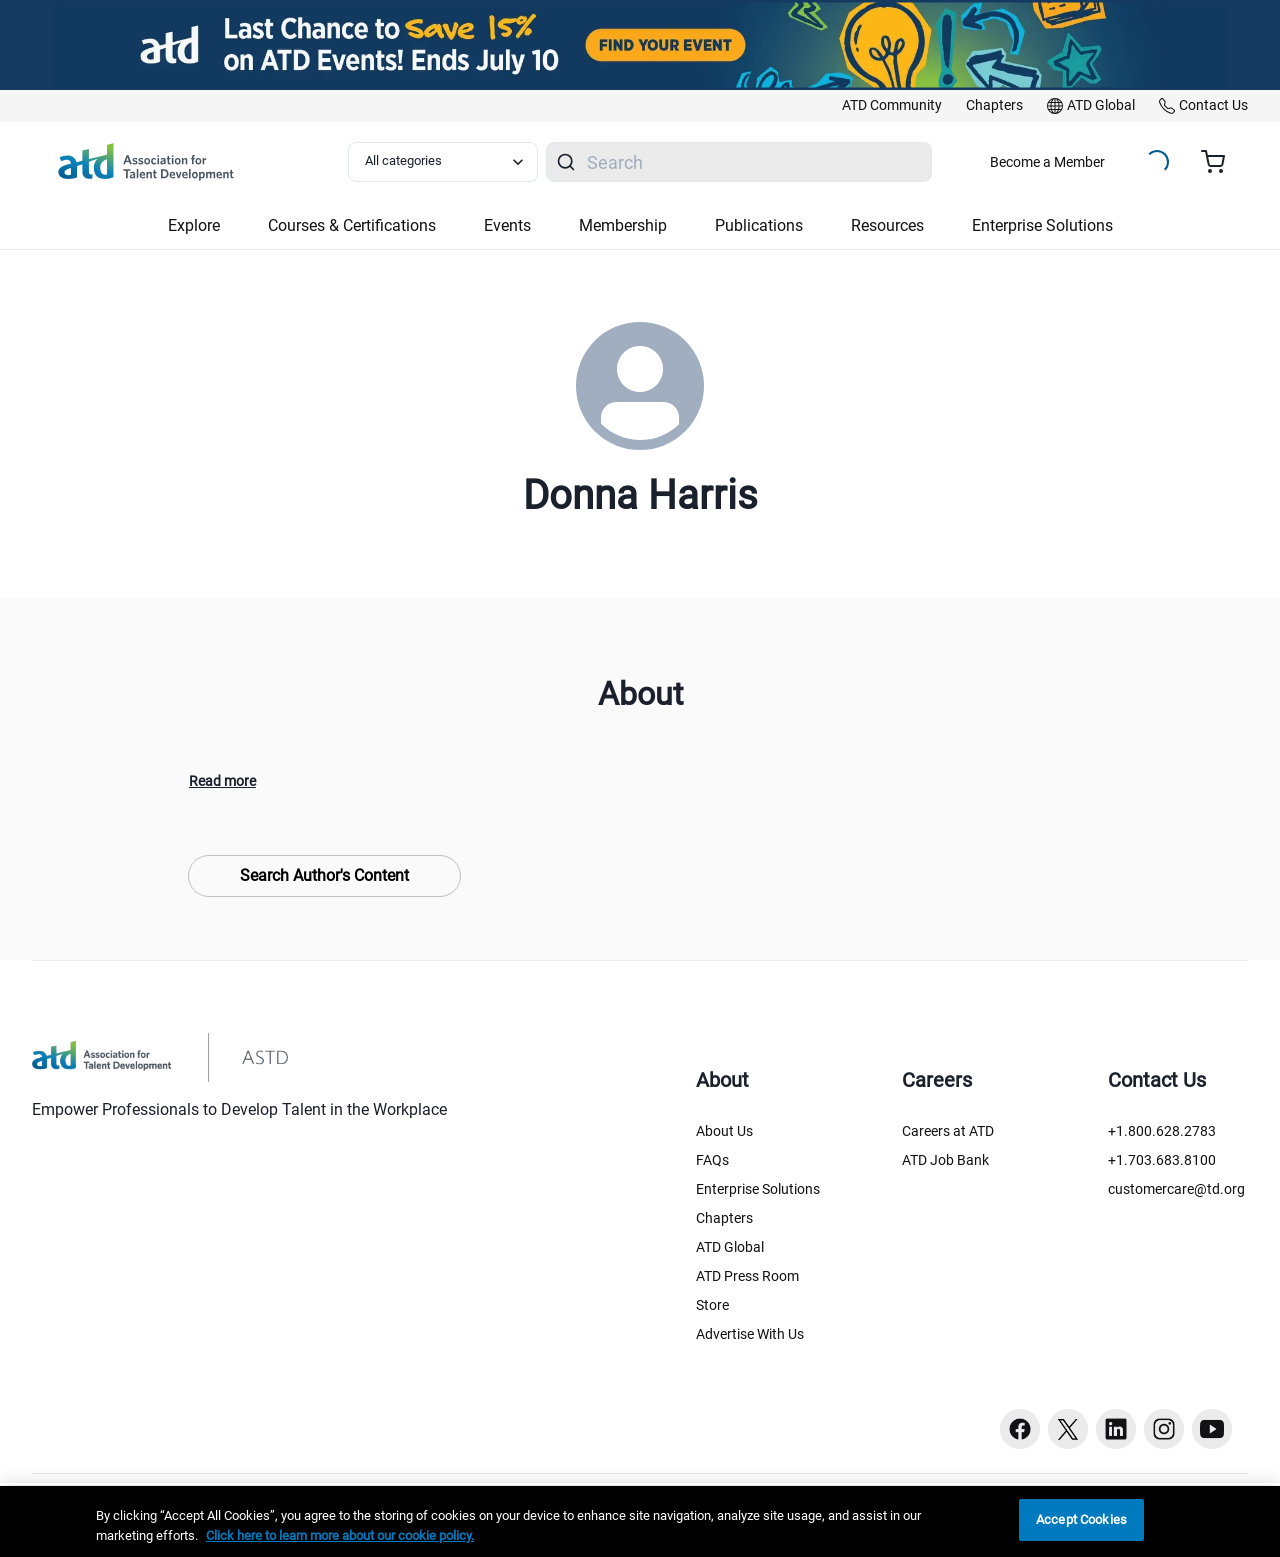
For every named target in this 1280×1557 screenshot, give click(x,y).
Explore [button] (194, 225)
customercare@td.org (1176, 1189)
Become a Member (1047, 162)
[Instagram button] (1164, 1429)
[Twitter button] (1068, 1429)
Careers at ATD (948, 1131)
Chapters (724, 1218)
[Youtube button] (1212, 1429)
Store (712, 1305)
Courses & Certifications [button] (352, 225)
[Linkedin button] (1116, 1429)
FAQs (712, 1160)
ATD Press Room (747, 1276)
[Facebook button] (1020, 1429)
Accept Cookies (1081, 1519)
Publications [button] (759, 225)
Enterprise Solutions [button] (1042, 225)
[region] (640, 1521)
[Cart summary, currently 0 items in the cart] (1220, 162)
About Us (724, 1131)
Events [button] (507, 225)
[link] (892, 106)
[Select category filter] (443, 162)
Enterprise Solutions (758, 1189)
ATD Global (730, 1247)
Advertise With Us (750, 1334)
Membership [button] (623, 225)
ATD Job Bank (945, 1160)
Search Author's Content (324, 875)
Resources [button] (887, 225)
